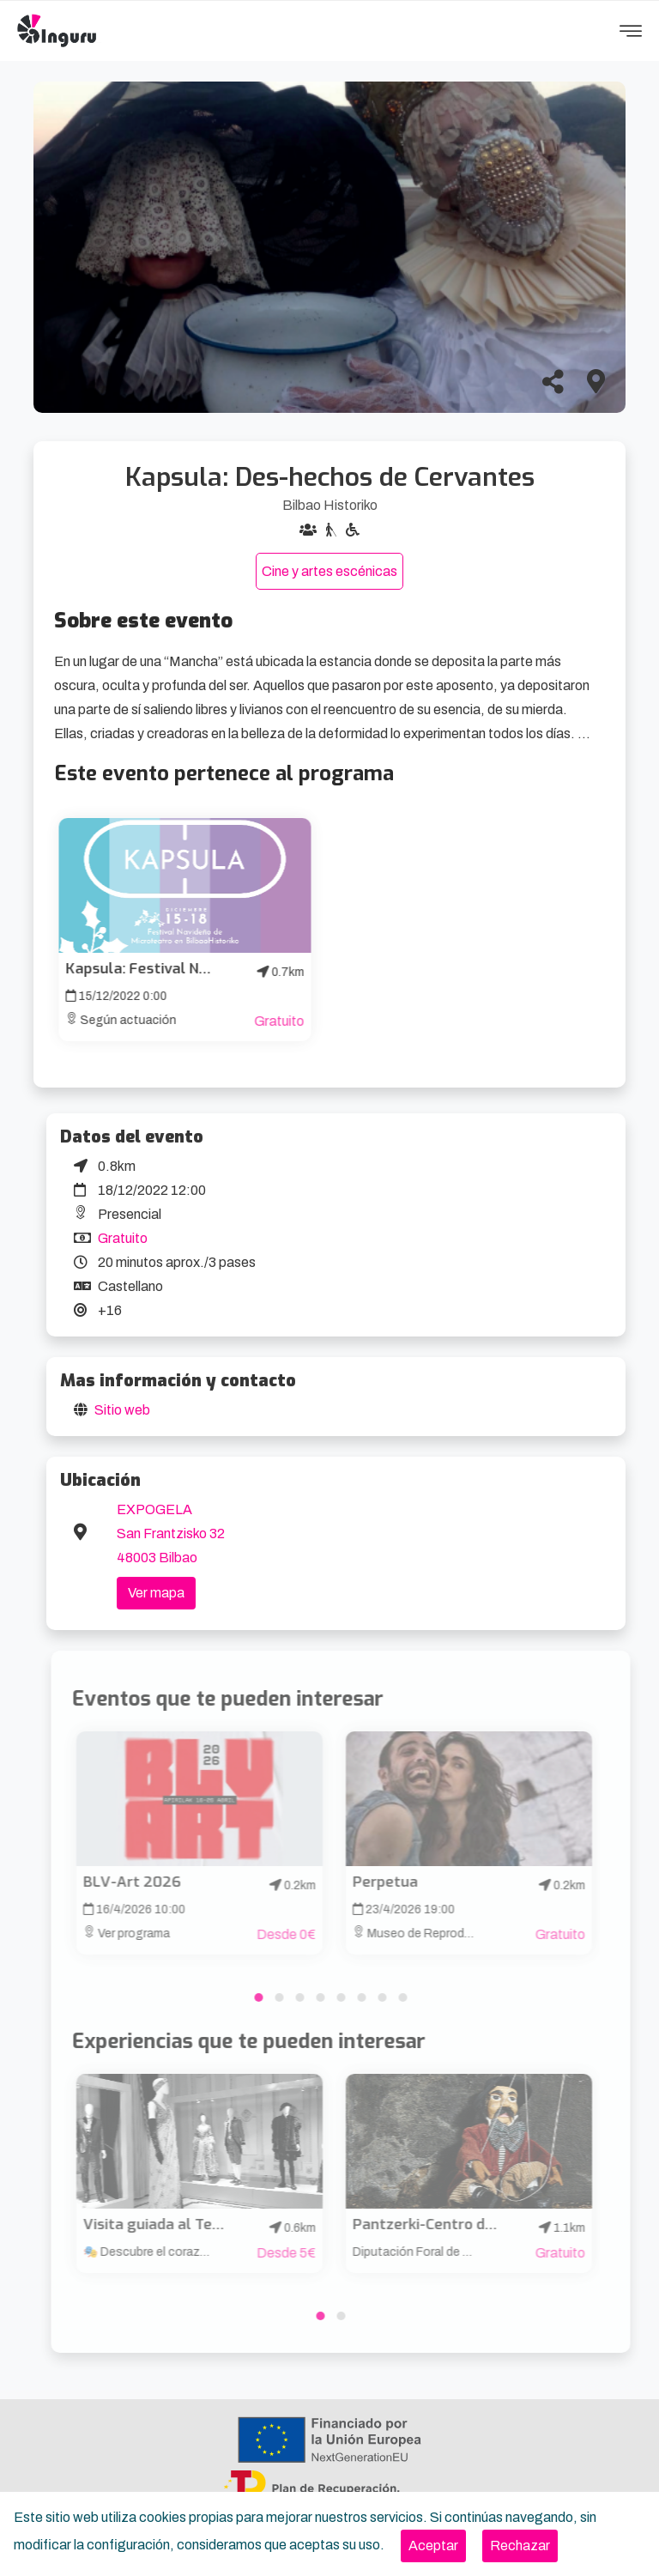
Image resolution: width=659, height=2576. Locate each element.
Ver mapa (156, 1592)
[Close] (433, 2546)
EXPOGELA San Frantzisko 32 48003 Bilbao (171, 1533)
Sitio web (122, 1410)
